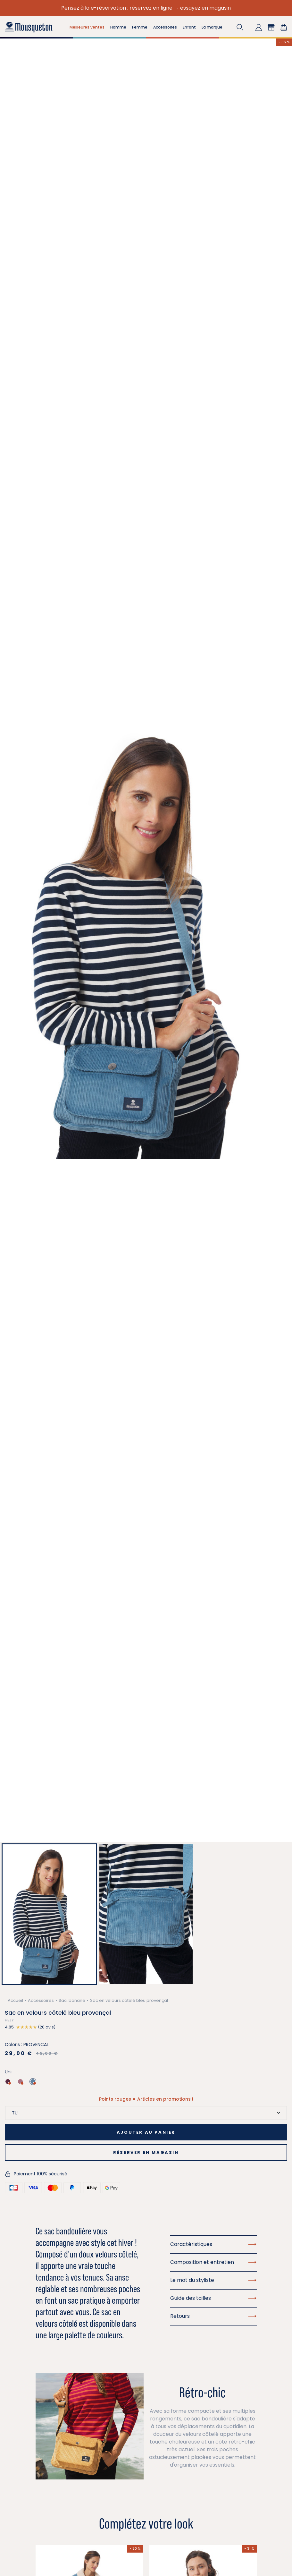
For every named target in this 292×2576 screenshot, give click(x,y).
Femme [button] (139, 27)
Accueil (15, 2000)
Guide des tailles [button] (213, 2298)
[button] (240, 27)
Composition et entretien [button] (213, 2262)
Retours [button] (213, 2316)
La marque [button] (212, 27)
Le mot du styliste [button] (213, 2280)
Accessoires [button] (165, 27)
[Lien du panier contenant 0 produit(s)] (283, 27)
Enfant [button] (189, 27)
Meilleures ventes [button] (87, 27)
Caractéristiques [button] (213, 2244)
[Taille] (146, 2113)
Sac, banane (72, 2000)
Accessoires (41, 2000)
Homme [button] (118, 27)
